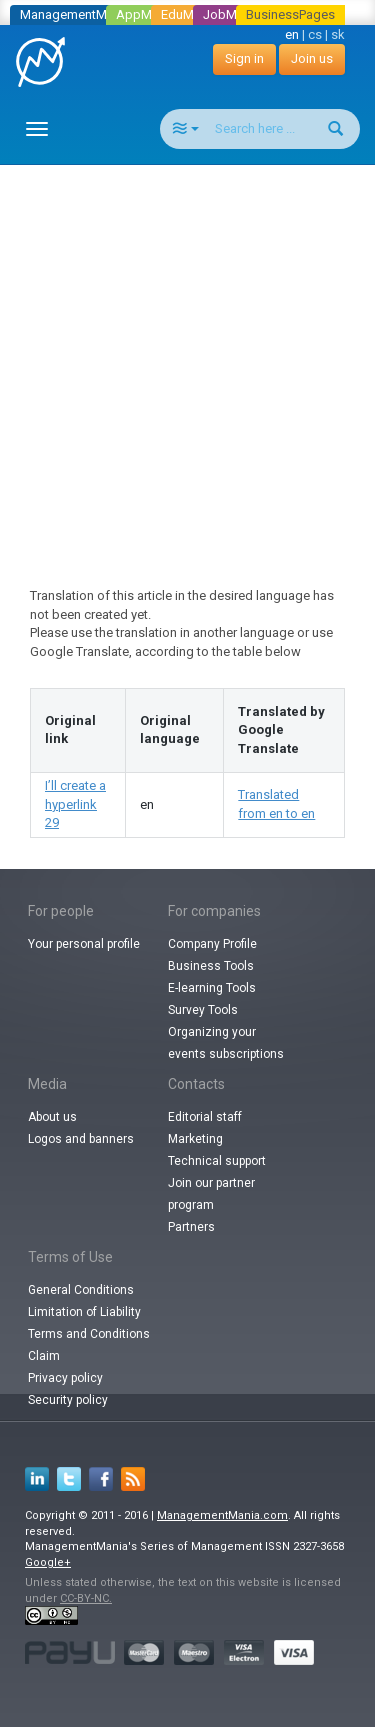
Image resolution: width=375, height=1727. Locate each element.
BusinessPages (290, 14)
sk (338, 34)
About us (52, 1117)
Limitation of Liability (84, 1312)
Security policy (68, 1400)
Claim (44, 1356)
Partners (191, 1227)
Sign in (244, 58)
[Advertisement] (187, 357)
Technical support (217, 1161)
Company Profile (212, 944)
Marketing (195, 1139)
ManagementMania (75, 14)
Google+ (48, 1562)
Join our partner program (211, 1194)
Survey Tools (203, 1010)
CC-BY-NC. (86, 1598)
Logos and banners (81, 1139)
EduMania (189, 14)
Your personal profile (84, 944)
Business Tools (211, 966)
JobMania (232, 14)
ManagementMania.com (222, 1515)
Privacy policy (65, 1378)
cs (315, 34)
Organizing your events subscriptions (226, 1043)
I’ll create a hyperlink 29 (75, 804)
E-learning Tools (212, 988)
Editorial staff (205, 1117)
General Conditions (81, 1290)
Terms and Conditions (89, 1334)
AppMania (146, 14)
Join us (312, 58)
